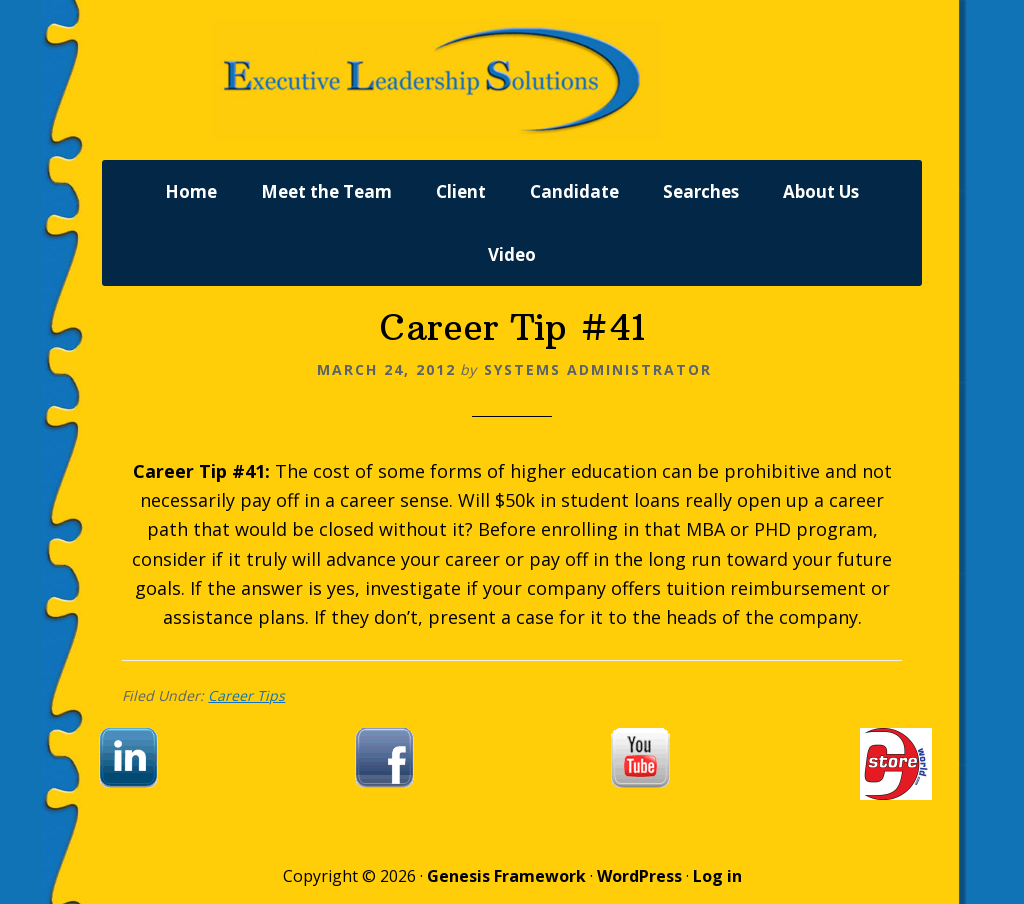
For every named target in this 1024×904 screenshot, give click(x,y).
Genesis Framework (506, 876)
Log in (717, 876)
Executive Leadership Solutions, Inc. (512, 80)
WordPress (639, 876)
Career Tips (246, 695)
